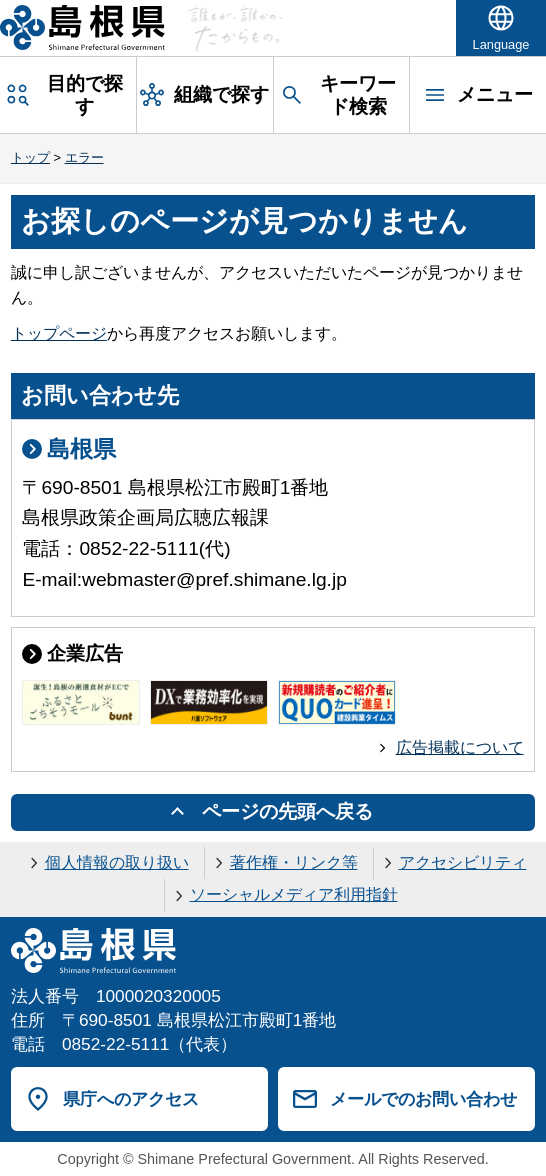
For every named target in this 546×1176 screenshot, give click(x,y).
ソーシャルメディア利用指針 (294, 894)
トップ (30, 157)
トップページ (59, 333)
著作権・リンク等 (294, 862)
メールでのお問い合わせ (423, 1099)
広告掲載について (460, 747)
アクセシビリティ (463, 862)
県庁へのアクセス (131, 1099)
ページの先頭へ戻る (287, 811)
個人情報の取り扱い (117, 862)
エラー (84, 157)
